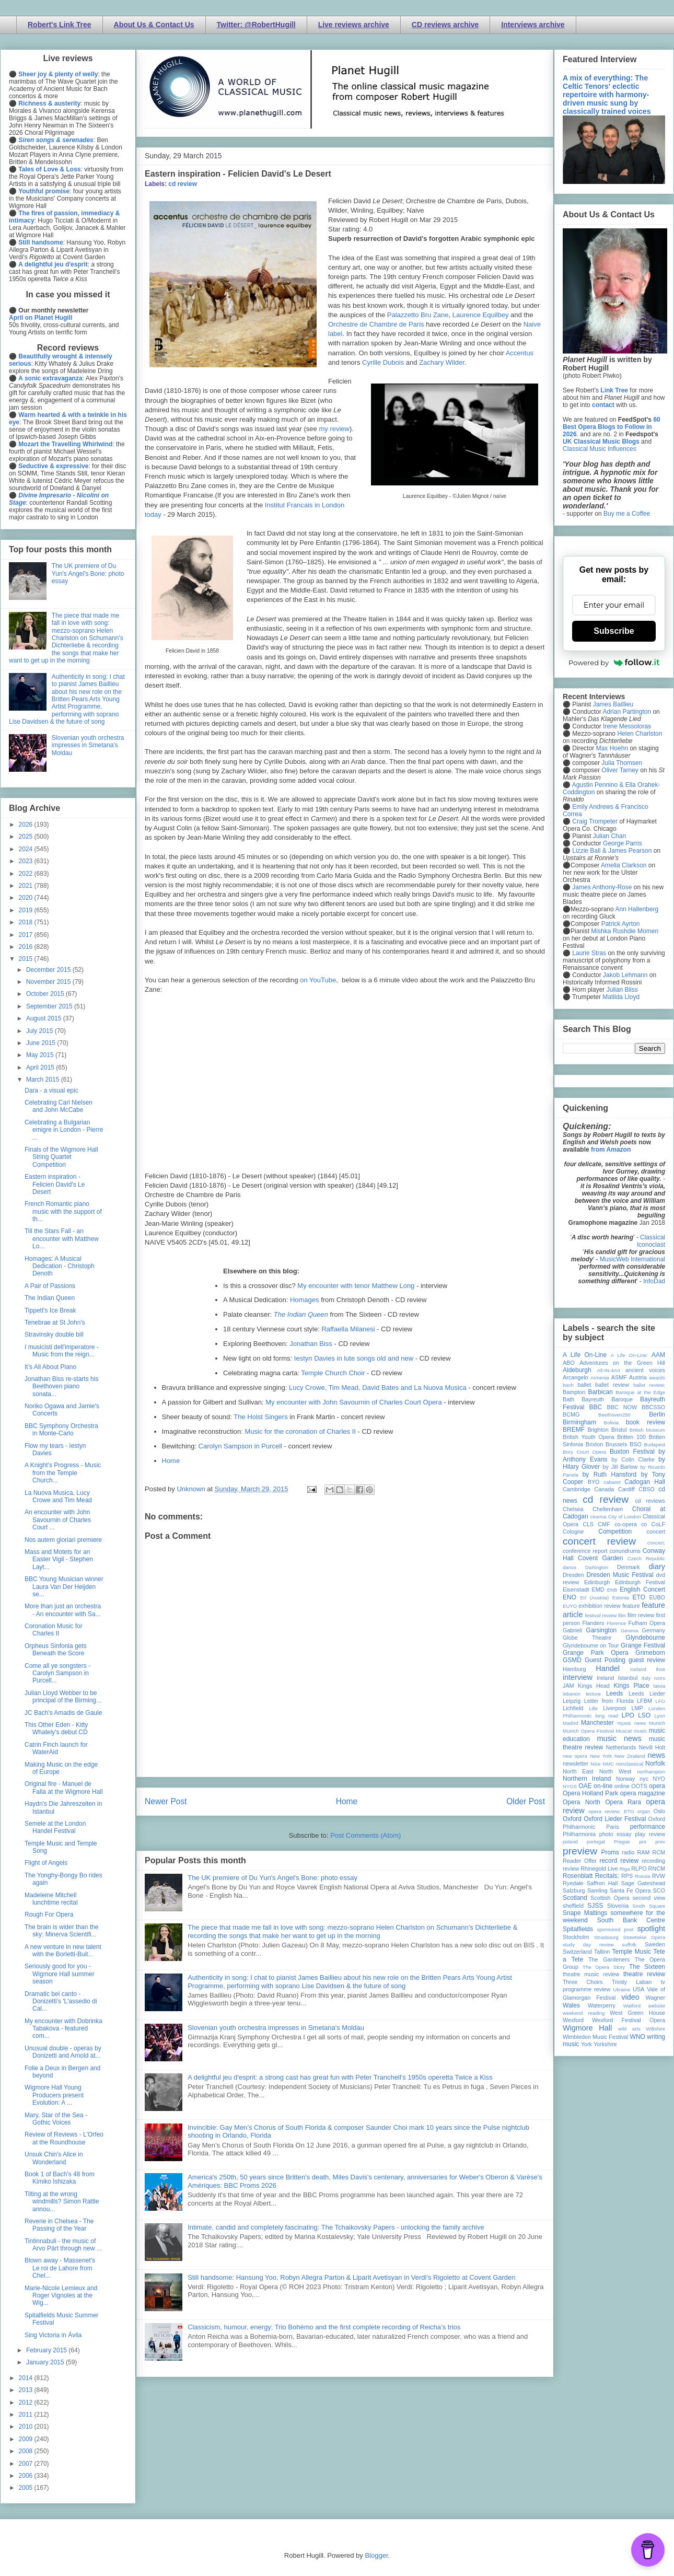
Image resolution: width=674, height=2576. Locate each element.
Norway (625, 1779)
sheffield (573, 1905)
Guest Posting (605, 1660)
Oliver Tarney (619, 770)
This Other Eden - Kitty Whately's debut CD (56, 1728)
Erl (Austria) (594, 1597)
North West (615, 1771)
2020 (26, 897)
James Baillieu (613, 704)
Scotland (575, 1897)
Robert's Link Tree (59, 24)
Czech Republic (646, 1558)
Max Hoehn (612, 748)
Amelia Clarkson (623, 865)
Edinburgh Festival (640, 1582)
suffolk (629, 1944)
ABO (569, 1363)
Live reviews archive (353, 24)
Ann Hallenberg (636, 909)
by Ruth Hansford (610, 1474)
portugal (596, 1841)
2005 (26, 2487)
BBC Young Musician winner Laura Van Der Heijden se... (64, 1586)
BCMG (571, 1414)
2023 (26, 861)
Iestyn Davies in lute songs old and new (353, 1358)
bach (568, 1385)
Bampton (574, 1392)
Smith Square (649, 1906)
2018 (26, 922)
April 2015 (41, 1067)
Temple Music (631, 1951)
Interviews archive (532, 24)
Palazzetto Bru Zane (418, 315)
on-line (603, 1786)
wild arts (629, 2029)
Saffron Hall (602, 1883)
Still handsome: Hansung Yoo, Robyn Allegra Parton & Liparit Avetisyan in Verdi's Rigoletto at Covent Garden (351, 2277)
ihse (660, 1669)
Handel (608, 1668)
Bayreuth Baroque (607, 1399)
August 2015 (44, 1018)
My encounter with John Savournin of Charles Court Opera (353, 1402)
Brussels (616, 1444)
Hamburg (574, 1669)
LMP (637, 1708)
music (640, 1731)
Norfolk (655, 1763)
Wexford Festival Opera (628, 2020)
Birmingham (579, 1422)
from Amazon (611, 1149)
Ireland (605, 1678)
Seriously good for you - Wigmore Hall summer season (60, 1974)
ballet (584, 1385)
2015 (26, 958)
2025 (26, 836)
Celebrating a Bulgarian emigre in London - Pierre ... (64, 1130)
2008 (26, 2451)
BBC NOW (622, 1407)
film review (640, 1615)
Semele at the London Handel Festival (55, 1827)
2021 (26, 885)
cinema (598, 1516)
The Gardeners (609, 1959)
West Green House (637, 2013)
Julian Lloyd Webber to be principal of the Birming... (63, 1696)
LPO (628, 1715)
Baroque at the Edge (640, 1392)
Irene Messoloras (627, 726)
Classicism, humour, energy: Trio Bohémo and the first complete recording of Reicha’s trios (324, 2327)
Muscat (623, 1731)
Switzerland (577, 1951)
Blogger (376, 2555)
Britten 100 (631, 1437)
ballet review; (649, 1385)
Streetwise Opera (644, 1937)
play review (650, 1834)
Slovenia (618, 1905)
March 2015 (43, 1079)
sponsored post (615, 1929)
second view (649, 1898)
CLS (588, 1524)
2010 (26, 2426)
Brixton (594, 1444)
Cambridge (576, 1489)
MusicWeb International (632, 1259)
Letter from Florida (609, 1701)
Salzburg (574, 1890)
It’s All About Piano (50, 1367)
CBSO (646, 1489)
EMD (598, 1589)
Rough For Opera (49, 1914)
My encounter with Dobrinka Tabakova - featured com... (63, 2028)
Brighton (597, 1429)
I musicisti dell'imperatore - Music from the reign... (62, 1350)
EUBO (657, 1597)
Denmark (628, 1567)
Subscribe (614, 630)
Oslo (659, 1811)
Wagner (655, 1997)
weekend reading (584, 2013)
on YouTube (318, 980)
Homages (304, 1300)
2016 (26, 946)
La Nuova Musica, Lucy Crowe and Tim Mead (58, 1496)
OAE (584, 1786)
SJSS (595, 1905)
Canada (604, 1489)
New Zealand (629, 1756)
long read (606, 1716)
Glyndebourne (645, 1637)
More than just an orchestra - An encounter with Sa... (63, 1610)
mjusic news (631, 1723)
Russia (642, 1876)
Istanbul (627, 1678)
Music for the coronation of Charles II (300, 1431)
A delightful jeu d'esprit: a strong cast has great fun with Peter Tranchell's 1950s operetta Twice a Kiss (340, 2077)
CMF (604, 1524)
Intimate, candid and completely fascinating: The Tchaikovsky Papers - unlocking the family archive (336, 2227)
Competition (615, 1531)
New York (601, 1756)
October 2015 (46, 993)
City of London (624, 1516)
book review (645, 1422)
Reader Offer (580, 1861)
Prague (622, 1841)
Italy (646, 1678)
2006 (26, 2475)
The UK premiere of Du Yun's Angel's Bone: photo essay (272, 1878)
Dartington (596, 1567)
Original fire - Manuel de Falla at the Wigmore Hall (64, 1787)
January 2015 (46, 2362)
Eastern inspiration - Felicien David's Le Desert (55, 1184)
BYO (594, 1482)
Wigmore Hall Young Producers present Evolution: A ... (54, 2095)
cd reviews (650, 1501)
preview (580, 1851)
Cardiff (626, 1489)
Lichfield (573, 1708)
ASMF (619, 1377)
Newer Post (166, 1801)
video (630, 1997)
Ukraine (621, 1989)
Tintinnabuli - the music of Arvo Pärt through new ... (63, 2244)
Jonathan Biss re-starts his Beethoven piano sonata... (61, 1386)
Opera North (581, 1802)
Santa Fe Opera (630, 1890)
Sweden (655, 1944)
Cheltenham (607, 1509)
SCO (659, 1890)
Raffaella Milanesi (348, 1329)
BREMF (574, 1429)
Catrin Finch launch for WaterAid (56, 1748)
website (656, 2006)
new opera (575, 1756)
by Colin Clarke (632, 1459)
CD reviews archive (445, 24)
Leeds (614, 1693)
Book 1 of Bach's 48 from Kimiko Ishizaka (60, 2178)
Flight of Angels (46, 1862)
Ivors (659, 1678)
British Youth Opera (588, 1437)
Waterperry (601, 2005)
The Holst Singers (260, 1417)
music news (619, 1738)
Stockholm (576, 1937)
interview (577, 1677)
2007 (26, 2463)
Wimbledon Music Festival (596, 2037)
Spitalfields (578, 1929)
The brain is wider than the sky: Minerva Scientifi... (61, 1930)
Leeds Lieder (647, 1693)
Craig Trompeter (595, 821)
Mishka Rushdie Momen (624, 931)
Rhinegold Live (599, 1868)
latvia (659, 1686)
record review (618, 1860)
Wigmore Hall (587, 2028)
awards (657, 1377)
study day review (588, 1944)
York (586, 2044)
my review (334, 429)
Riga (625, 1869)
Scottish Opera (609, 1898)
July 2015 (40, 1031)
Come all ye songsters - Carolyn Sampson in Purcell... (57, 1673)
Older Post (525, 1801)
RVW (658, 1876)
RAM (643, 1852)
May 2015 (40, 1055)
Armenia (599, 1377)
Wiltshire (655, 2029)
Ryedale (573, 1883)
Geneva (629, 1630)
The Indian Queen (50, 1298)
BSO (636, 1444)
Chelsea (573, 1509)
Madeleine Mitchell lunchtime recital (51, 1899)
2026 (26, 824)
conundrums (624, 1551)
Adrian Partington (626, 711)
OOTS (639, 1786)
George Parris (622, 843)
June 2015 (41, 1043)
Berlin (657, 1414)
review (571, 1868)
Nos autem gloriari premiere (63, 1540)
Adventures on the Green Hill (622, 1363)
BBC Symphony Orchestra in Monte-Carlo (61, 1429)
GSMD (572, 1660)
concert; (656, 1543)
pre (642, 1841)
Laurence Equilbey (480, 315)
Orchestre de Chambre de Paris (376, 324)
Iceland (638, 1669)
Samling (597, 1890)
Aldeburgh (577, 1370)
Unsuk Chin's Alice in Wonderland (54, 2158)
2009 (26, 2439)
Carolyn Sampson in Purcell (240, 1446)
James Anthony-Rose (602, 887)
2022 (26, 873)
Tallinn (602, 1951)
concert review (599, 1541)
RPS (627, 1876)
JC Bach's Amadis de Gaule (63, 1712)
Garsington (601, 1630)
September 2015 (50, 1006)
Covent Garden (600, 1558)
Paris (612, 1827)
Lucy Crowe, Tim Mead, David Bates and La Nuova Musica (378, 1387)
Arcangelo (575, 1377)
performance (647, 1826)
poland (570, 1841)
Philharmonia (579, 1834)
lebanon (571, 1694)
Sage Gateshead (643, 1883)
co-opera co (630, 1524)
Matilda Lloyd (621, 997)
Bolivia (611, 1422)
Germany (653, 1630)
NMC (608, 1764)
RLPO (638, 1868)
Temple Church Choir (333, 1373)
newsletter (575, 1763)
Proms (610, 1852)
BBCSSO (653, 1407)
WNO (637, 2036)
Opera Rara (623, 1802)
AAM (658, 1355)
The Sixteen (647, 1966)
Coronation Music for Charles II (54, 1629)
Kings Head (594, 1685)
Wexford (573, 2020)
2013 (26, 2390)
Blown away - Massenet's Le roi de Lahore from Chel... (60, 2268)
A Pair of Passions (50, 1286)
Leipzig (571, 1701)
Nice (595, 1764)
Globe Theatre (587, 1637)
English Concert (642, 1589)
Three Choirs (583, 1982)
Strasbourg (606, 1937)
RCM (658, 1852)
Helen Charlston (639, 733)
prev (660, 1841)
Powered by (613, 662)
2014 (26, 2378)
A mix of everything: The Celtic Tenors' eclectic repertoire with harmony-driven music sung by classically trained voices (606, 94)
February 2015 (47, 2350)
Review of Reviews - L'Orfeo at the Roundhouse (64, 2138)
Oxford (572, 1819)
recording (653, 1861)
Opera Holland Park (590, 1793)
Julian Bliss (622, 989)
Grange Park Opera (596, 1652)
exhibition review (599, 1606)
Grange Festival (643, 1645)
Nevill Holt (652, 1747)
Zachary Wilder (441, 362)
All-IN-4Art (608, 1370)
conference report (585, 1551)
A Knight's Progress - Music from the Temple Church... (63, 1472)
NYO (659, 1779)
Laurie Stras (588, 953)
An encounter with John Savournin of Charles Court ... (58, 1520)
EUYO (570, 1606)
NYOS (570, 1786)
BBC (595, 1407)
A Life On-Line (585, 1355)
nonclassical (629, 1764)
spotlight (651, 1928)
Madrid (570, 1723)
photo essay (615, 1834)
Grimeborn (650, 1652)
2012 (26, 2402)
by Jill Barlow (620, 1467)
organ (643, 1811)
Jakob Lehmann (625, 975)
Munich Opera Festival (588, 1731)
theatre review (644, 1974)
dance (569, 1567)
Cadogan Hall (644, 1482)
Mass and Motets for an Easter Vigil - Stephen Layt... (59, 1559)
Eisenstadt (576, 1589)
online (622, 1786)
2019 (26, 910)
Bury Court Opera (584, 1452)
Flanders (594, 1623)
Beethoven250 (614, 1415)
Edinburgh (597, 1582)
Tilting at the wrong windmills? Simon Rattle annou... (62, 2201)
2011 (26, 2414)
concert (656, 1531)
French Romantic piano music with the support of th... (63, 1211)
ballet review (612, 1385)
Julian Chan (609, 836)
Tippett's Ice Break (50, 1310)
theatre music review (591, 1974)
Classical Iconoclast (651, 1241)
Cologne (573, 1531)
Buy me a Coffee (626, 513)
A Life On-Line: (629, 1355)
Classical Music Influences (599, 448)
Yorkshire (605, 2044)
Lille (593, 1708)
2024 (26, 849)
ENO (569, 1597)
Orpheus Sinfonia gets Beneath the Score (56, 1649)
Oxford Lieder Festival (615, 1819)
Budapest (654, 1444)
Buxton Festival (632, 1451)
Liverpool (614, 1708)
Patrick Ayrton (620, 923)
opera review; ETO (611, 1811)
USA (638, 1989)
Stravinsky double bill (54, 1334)
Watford (632, 2006)
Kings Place (631, 1685)
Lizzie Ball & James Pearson (612, 850)
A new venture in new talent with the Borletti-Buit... (63, 1950)
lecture (593, 1694)
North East (578, 1771)
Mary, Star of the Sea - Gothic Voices (56, 2118)
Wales (571, 2005)
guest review (647, 1660)
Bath (568, 1399)
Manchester (597, 1722)
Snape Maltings (585, 1913)
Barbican (600, 1392)
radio (628, 1852)
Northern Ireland (587, 1778)
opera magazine (642, 1793)
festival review (601, 1615)
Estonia (620, 1597)
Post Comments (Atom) (365, 1835)
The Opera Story (604, 1967)
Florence (616, 1623)
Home (171, 1461)
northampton (651, 1771)
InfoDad (654, 1281)
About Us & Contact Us (154, 24)
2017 (26, 934)
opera (657, 1786)
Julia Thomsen (621, 763)
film (622, 1615)
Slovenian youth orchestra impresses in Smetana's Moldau (276, 2028)
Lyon (660, 1716)
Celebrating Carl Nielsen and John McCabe (58, 1106)
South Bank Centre (631, 1920)
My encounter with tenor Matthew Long (355, 1286)
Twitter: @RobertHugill (256, 24)
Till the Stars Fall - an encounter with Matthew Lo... (62, 1238)
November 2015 (49, 981)
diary (657, 1566)
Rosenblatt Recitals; (591, 1875)
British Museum (647, 1430)
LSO (644, 1715)
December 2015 (49, 969)
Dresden (573, 1575)
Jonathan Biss (310, 1344)
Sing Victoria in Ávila (53, 2335)
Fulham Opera (647, 1623)
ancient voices (645, 1370)
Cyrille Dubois (383, 362)
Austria (638, 1377)
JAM (568, 1685)
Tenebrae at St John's (55, 1322)
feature (631, 1606)
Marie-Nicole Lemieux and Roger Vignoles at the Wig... (61, 2295)
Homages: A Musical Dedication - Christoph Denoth (60, 1266)
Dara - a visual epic (51, 1090)
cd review (182, 184)
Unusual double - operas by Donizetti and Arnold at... (63, 2052)
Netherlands (621, 1747)
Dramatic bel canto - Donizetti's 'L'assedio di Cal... (61, 2001)
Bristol (619, 1429)
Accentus (519, 353)
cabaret (612, 1482)
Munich (657, 1723)
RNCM (656, 1868)
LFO (660, 1701)
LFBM (644, 1701)
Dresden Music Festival (620, 1575)
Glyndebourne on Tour (591, 1645)
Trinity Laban (632, 1982)
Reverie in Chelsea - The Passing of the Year (59, 2225)
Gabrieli (572, 1630)
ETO (639, 1597)
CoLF (658, 1524)
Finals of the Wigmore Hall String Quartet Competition (61, 1157)
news (656, 1755)
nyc (644, 1779)
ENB (612, 1590)
